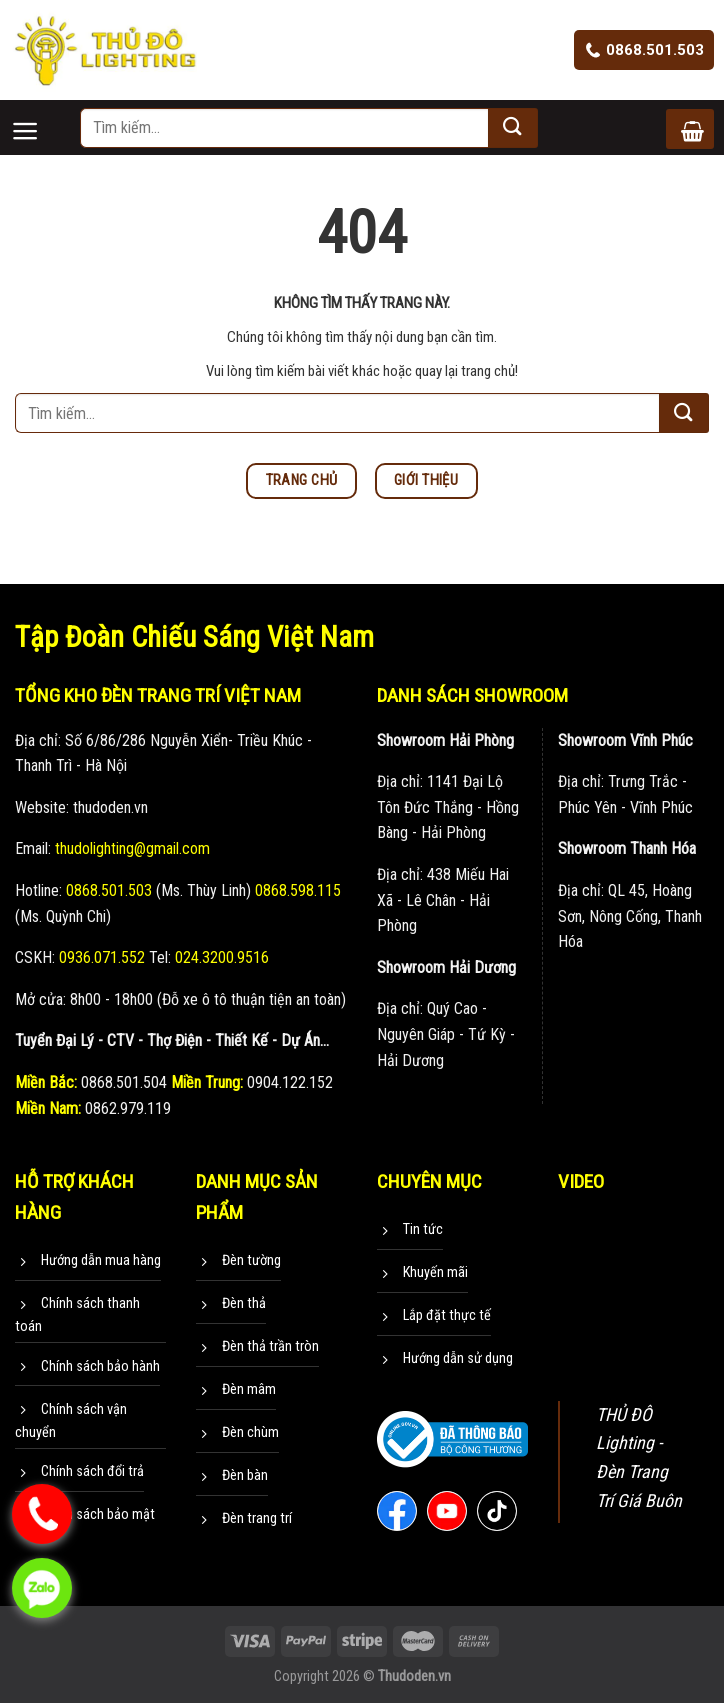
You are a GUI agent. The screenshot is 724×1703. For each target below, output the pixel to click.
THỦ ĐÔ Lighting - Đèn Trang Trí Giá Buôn (639, 1457)
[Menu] (45, 114)
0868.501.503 (644, 50)
